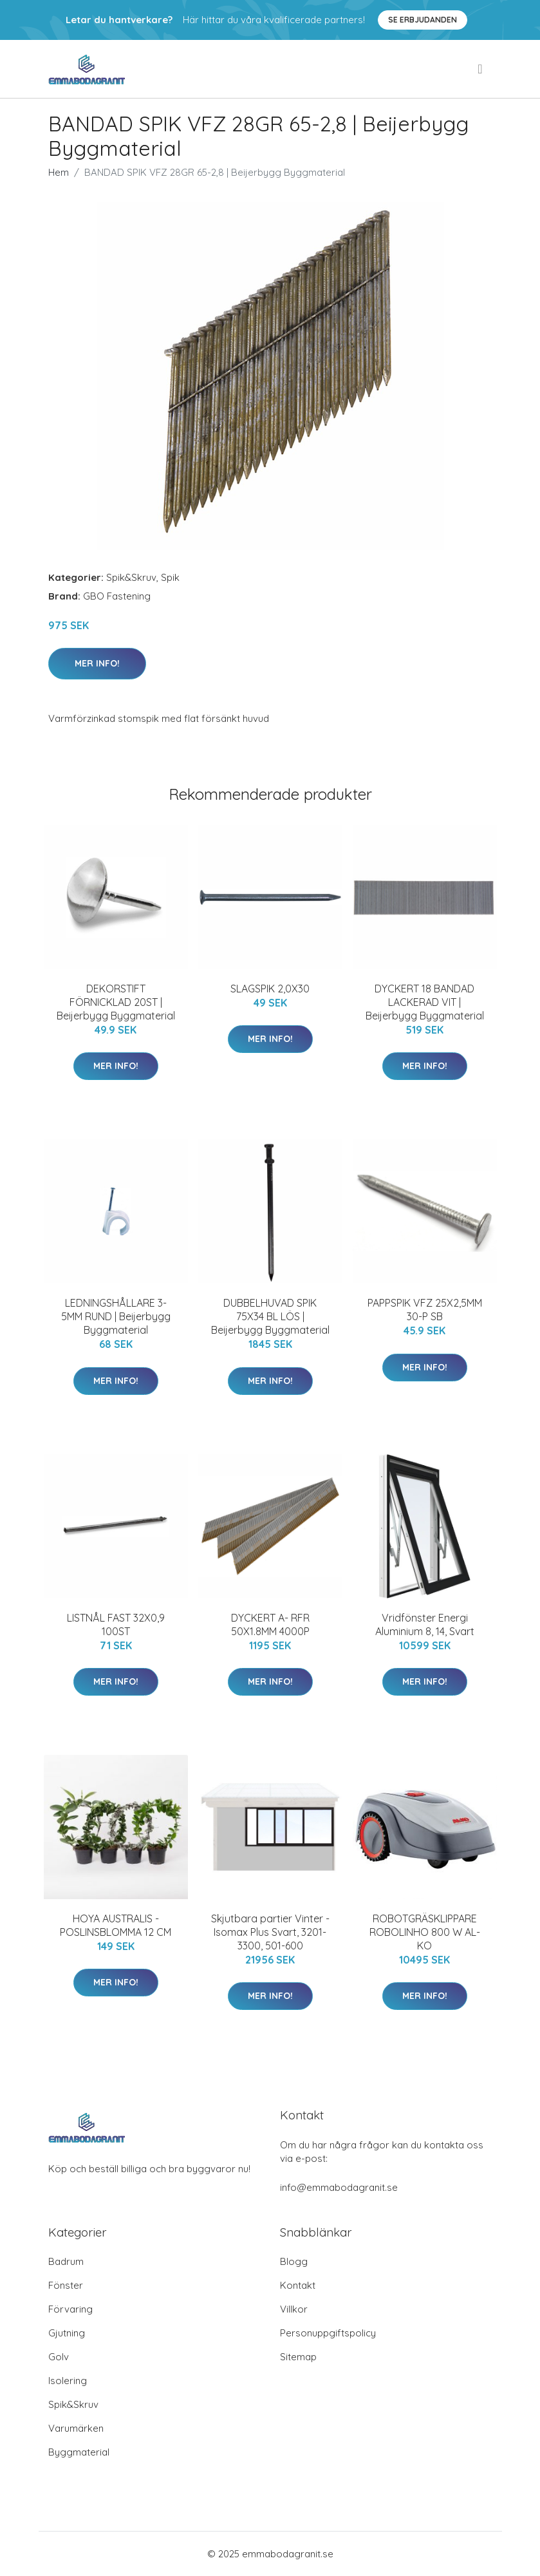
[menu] (481, 69)
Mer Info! (97, 663)
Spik (170, 577)
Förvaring (70, 2309)
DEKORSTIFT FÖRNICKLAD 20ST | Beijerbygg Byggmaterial (116, 1002)
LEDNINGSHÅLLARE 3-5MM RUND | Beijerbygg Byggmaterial (116, 1316)
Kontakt (297, 2285)
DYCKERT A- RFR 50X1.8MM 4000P (270, 1624)
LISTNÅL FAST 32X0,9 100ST (116, 1624)
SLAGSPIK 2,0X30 (270, 988)
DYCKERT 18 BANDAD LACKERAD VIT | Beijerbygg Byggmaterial (425, 1002)
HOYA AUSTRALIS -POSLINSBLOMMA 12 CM (115, 1925)
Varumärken (76, 2428)
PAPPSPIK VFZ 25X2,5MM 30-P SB (425, 1309)
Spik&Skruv (131, 577)
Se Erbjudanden (422, 19)
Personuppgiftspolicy (328, 2333)
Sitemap (298, 2357)
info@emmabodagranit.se (339, 2187)
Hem (58, 172)
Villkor (294, 2309)
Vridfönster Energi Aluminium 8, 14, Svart (424, 1624)
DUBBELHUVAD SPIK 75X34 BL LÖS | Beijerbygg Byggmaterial (270, 1316)
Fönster (65, 2285)
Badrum (66, 2261)
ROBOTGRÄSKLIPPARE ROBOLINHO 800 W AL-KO (424, 1932)
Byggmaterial (78, 2452)
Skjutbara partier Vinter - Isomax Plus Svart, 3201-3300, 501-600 (270, 1932)
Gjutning (66, 2333)
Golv (58, 2357)
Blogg (294, 2261)
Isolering (67, 2380)
